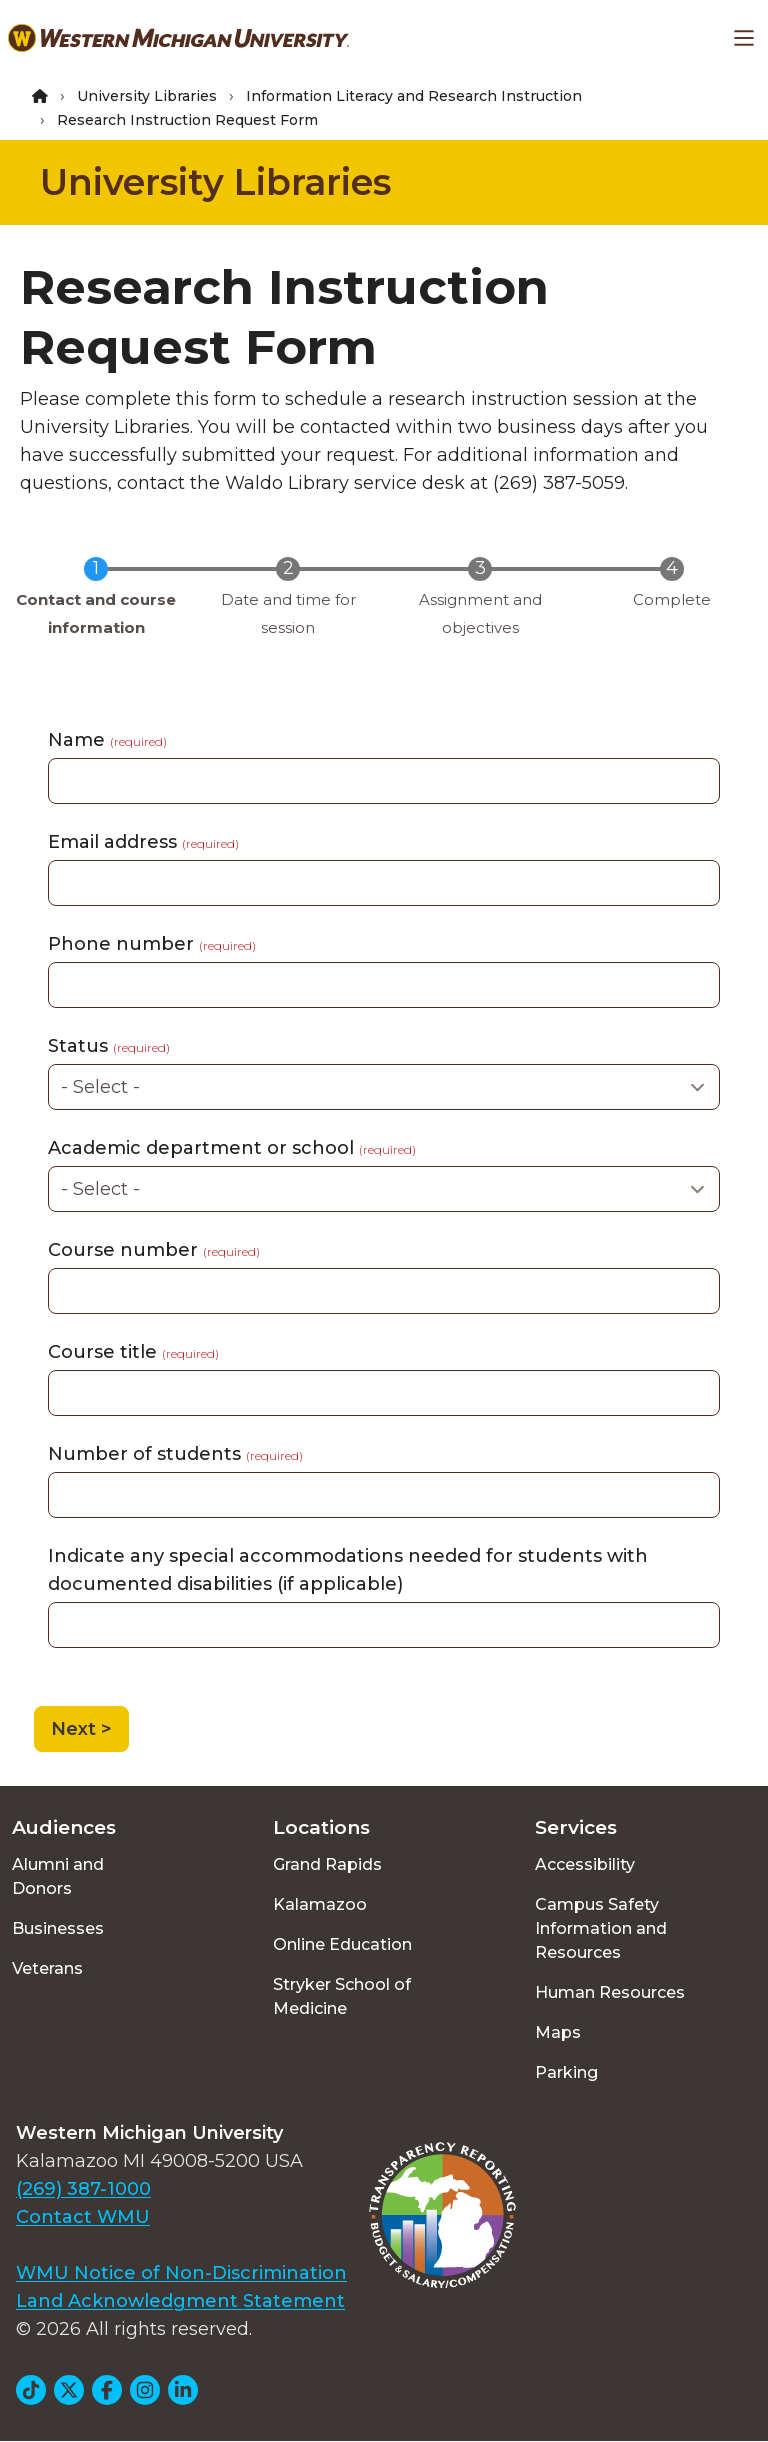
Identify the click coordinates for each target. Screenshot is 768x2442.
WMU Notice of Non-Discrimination (181, 2273)
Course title (133, 1352)
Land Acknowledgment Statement (180, 2301)
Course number (154, 1250)
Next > (81, 1729)
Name (107, 740)
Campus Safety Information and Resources (601, 1928)
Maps (558, 2032)
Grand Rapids (327, 1864)
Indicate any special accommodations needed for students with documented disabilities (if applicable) (348, 1570)
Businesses (58, 1928)
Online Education (342, 1944)
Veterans (47, 1968)
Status (109, 1046)
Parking (566, 2072)
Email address (143, 842)
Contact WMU (83, 2217)
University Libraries (147, 96)
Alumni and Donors (58, 1876)
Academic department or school (232, 1148)
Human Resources (610, 1992)
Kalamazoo (320, 1904)
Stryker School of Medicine (342, 1996)
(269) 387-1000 (83, 2189)
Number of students (175, 1454)
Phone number (152, 944)
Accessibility (585, 1864)
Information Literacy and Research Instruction (414, 96)
